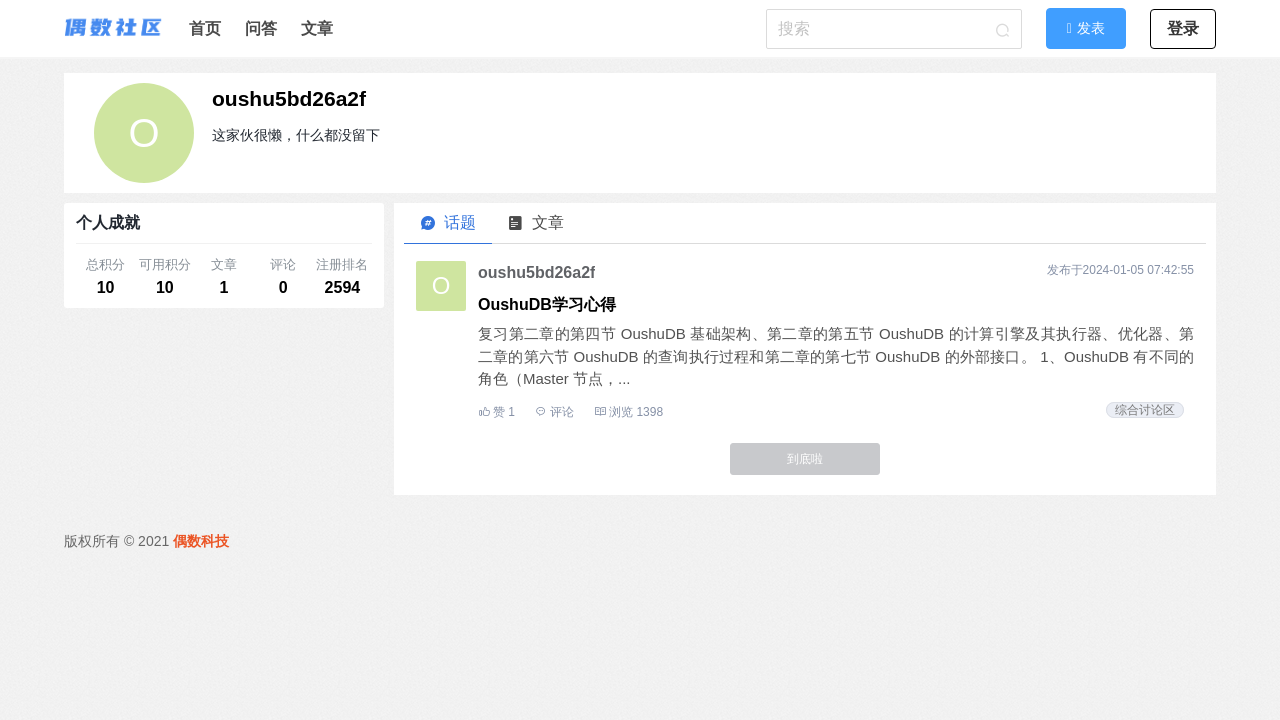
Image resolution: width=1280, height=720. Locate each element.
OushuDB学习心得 (547, 304)
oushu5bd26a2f (289, 98)
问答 (261, 28)
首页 (205, 28)
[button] (1086, 28)
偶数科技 (201, 541)
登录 (1183, 28)
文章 (317, 28)
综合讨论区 (1145, 410)
